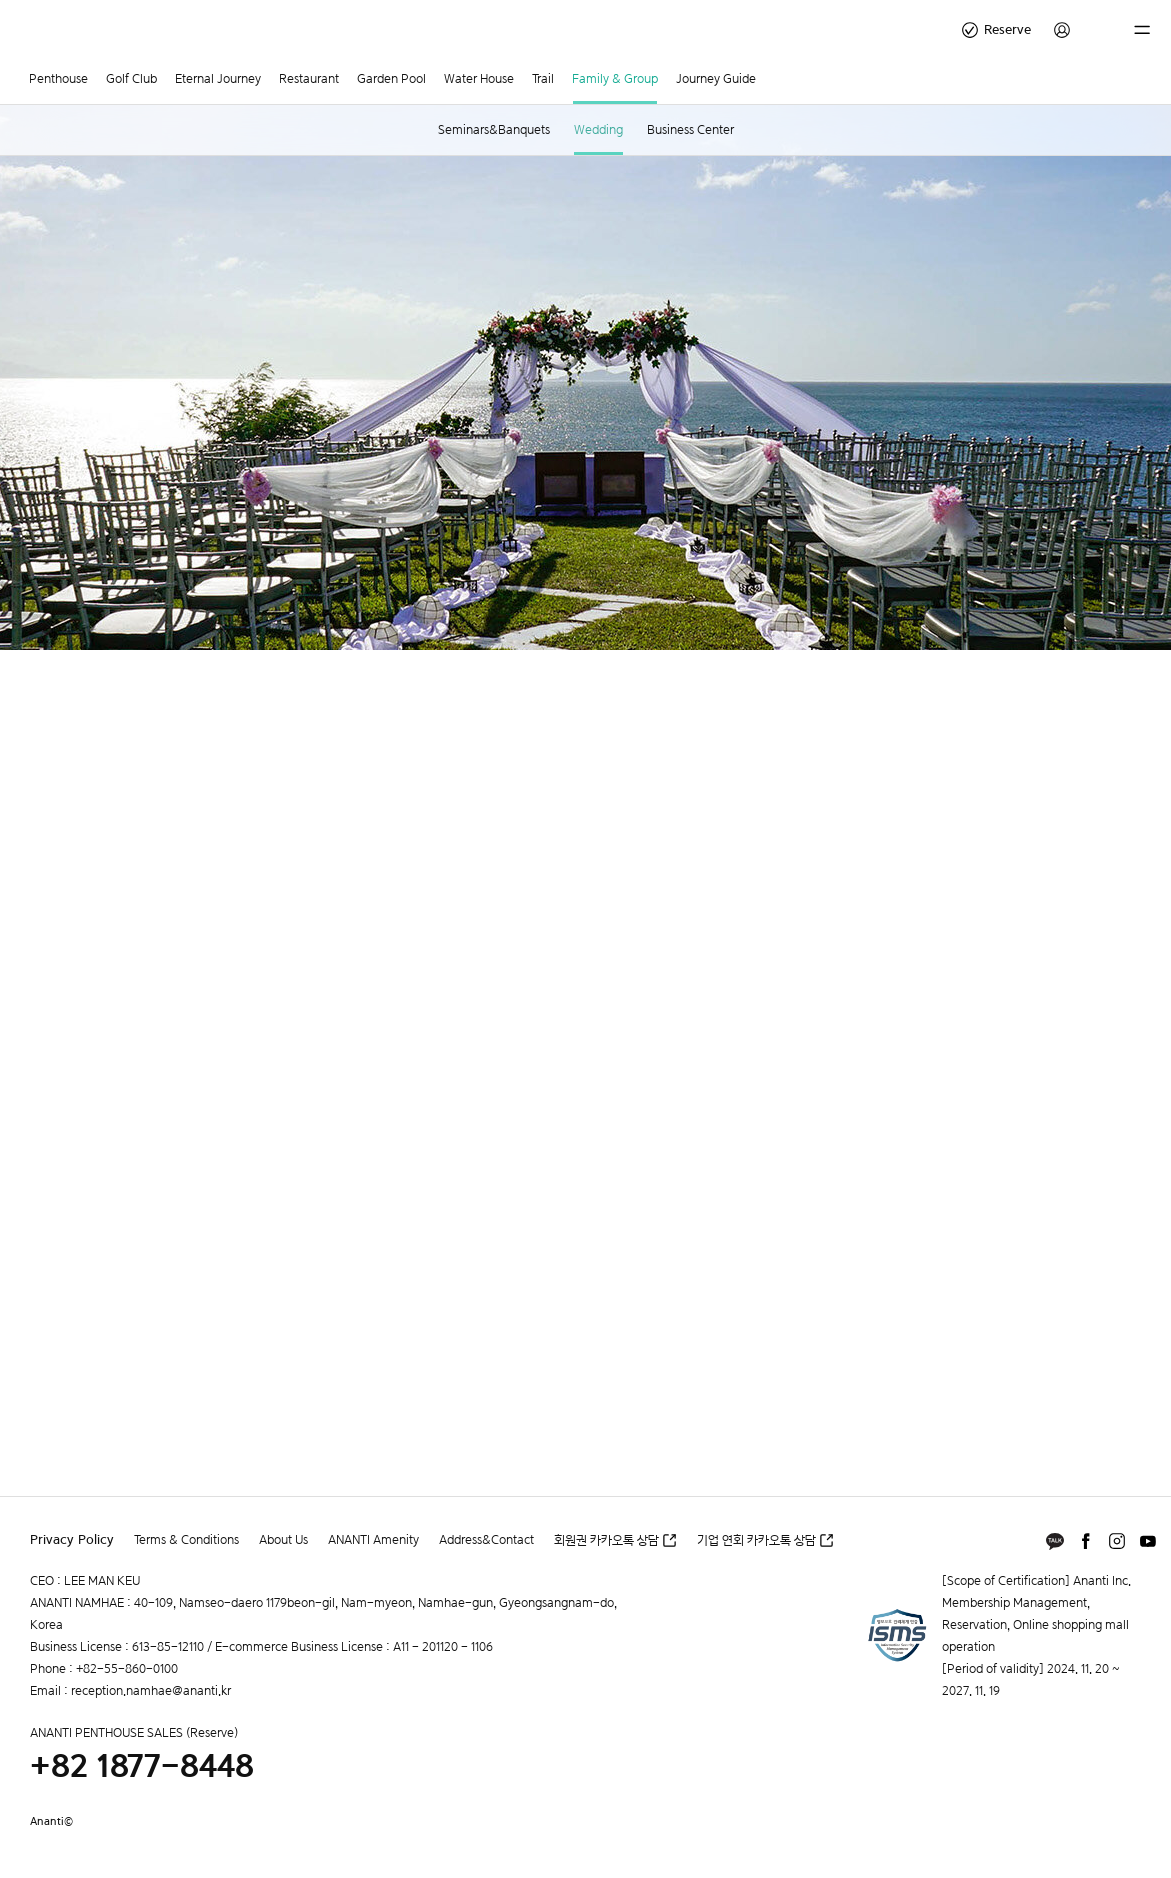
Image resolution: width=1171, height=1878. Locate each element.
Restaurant (309, 78)
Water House (479, 78)
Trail (543, 78)
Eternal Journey (218, 78)
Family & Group (615, 78)
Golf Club (131, 78)
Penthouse (58, 78)
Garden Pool (391, 78)
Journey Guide (716, 78)
